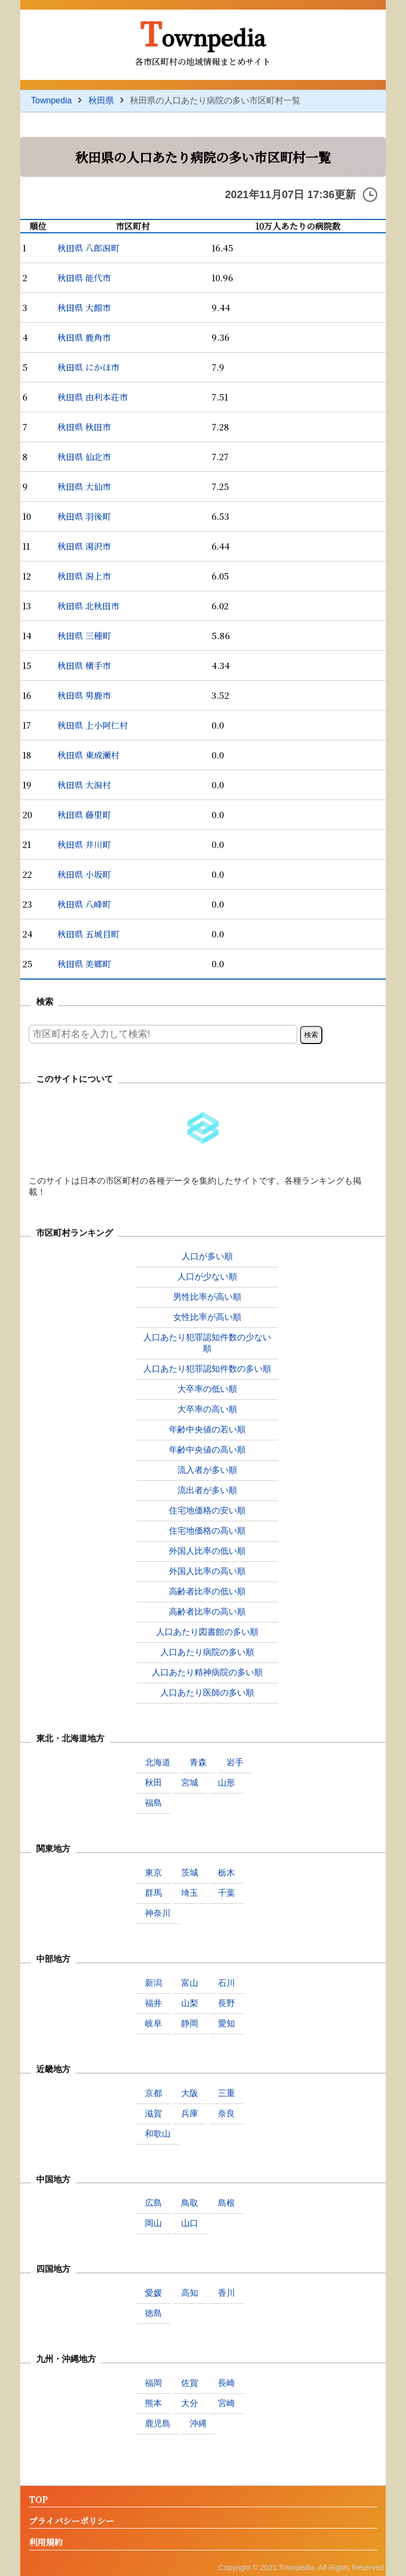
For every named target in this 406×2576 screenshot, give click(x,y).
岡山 (153, 2223)
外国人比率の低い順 (207, 1550)
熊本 (153, 2403)
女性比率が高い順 (207, 1317)
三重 (226, 2093)
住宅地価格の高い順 (207, 1530)
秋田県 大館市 (84, 307)
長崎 (226, 2382)
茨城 (189, 1872)
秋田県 (101, 100)
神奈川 (157, 1913)
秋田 (153, 1782)
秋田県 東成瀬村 (88, 755)
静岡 (189, 2023)
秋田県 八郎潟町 (88, 248)
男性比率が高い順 (207, 1296)
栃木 (226, 1872)
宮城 (189, 1782)
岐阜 (153, 2023)
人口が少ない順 (207, 1276)
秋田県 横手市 (84, 665)
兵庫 (189, 2113)
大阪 (189, 2093)
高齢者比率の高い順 (207, 1611)
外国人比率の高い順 (207, 1571)
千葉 (226, 1892)
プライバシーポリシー (71, 2521)
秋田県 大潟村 (84, 785)
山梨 (189, 2003)
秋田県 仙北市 (84, 457)
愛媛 (153, 2292)
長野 (226, 2003)
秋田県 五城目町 (88, 934)
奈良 (226, 2113)
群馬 (153, 1892)
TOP (38, 2500)
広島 (153, 2202)
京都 (153, 2093)
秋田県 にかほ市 (88, 367)
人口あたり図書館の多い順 (207, 1631)
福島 (153, 1802)
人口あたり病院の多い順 (207, 1652)
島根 (226, 2202)
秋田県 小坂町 (84, 874)
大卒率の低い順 (207, 1388)
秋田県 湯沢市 (84, 546)
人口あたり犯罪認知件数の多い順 (207, 1368)
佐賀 (189, 2382)
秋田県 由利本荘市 (93, 397)
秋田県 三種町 (84, 636)
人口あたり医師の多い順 (207, 1692)
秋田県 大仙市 (84, 486)
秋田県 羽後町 (84, 516)
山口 (189, 2223)
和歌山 (157, 2133)
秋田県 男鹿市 (84, 695)
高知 (189, 2292)
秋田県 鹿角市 (84, 337)
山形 (226, 1782)
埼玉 (189, 1892)
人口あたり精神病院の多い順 (207, 1672)
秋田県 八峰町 (84, 904)
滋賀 (153, 2113)
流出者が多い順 (207, 1490)
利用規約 (46, 2542)
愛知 (226, 2023)
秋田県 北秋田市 (88, 606)
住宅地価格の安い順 (207, 1510)
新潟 (153, 1982)
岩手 (234, 1762)
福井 (153, 2003)
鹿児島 (157, 2423)
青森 (198, 1762)
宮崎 (226, 2403)
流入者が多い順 (207, 1469)
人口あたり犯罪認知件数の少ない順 (207, 1343)
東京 (153, 1872)
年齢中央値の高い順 (207, 1449)
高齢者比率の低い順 (207, 1591)
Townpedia (202, 32)
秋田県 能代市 (84, 278)
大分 (189, 2403)
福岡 (153, 2382)
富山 (189, 1982)
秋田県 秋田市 (84, 427)
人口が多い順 (207, 1256)
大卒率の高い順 (207, 1409)
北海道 (157, 1762)
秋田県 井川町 (84, 844)
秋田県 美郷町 (84, 964)
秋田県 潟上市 (84, 576)
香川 (226, 2292)
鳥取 (189, 2202)
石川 (226, 1982)
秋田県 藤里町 (84, 815)
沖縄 (198, 2423)
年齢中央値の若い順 (207, 1429)
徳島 (153, 2313)
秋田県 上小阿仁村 (93, 725)
